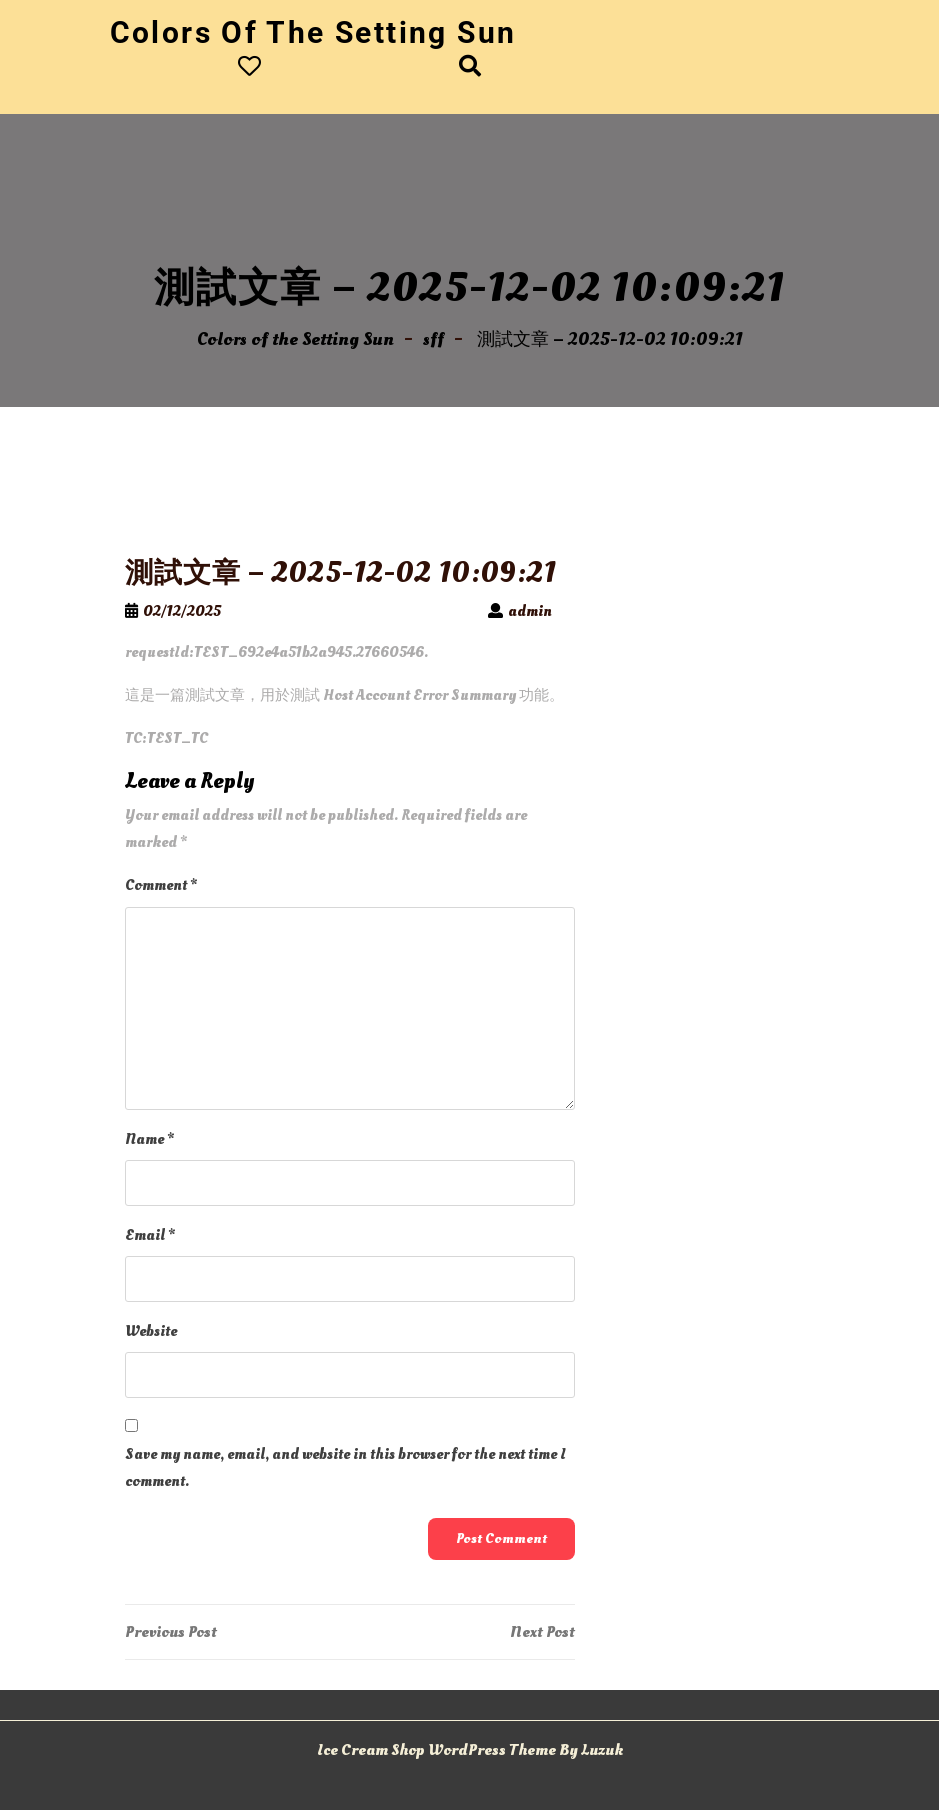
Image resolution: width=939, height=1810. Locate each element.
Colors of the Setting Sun (313, 32)
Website (151, 1331)
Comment (161, 885)
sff (433, 339)
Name (149, 1139)
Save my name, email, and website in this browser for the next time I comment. (345, 1468)
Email (150, 1235)
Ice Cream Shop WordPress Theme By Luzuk (470, 1750)
